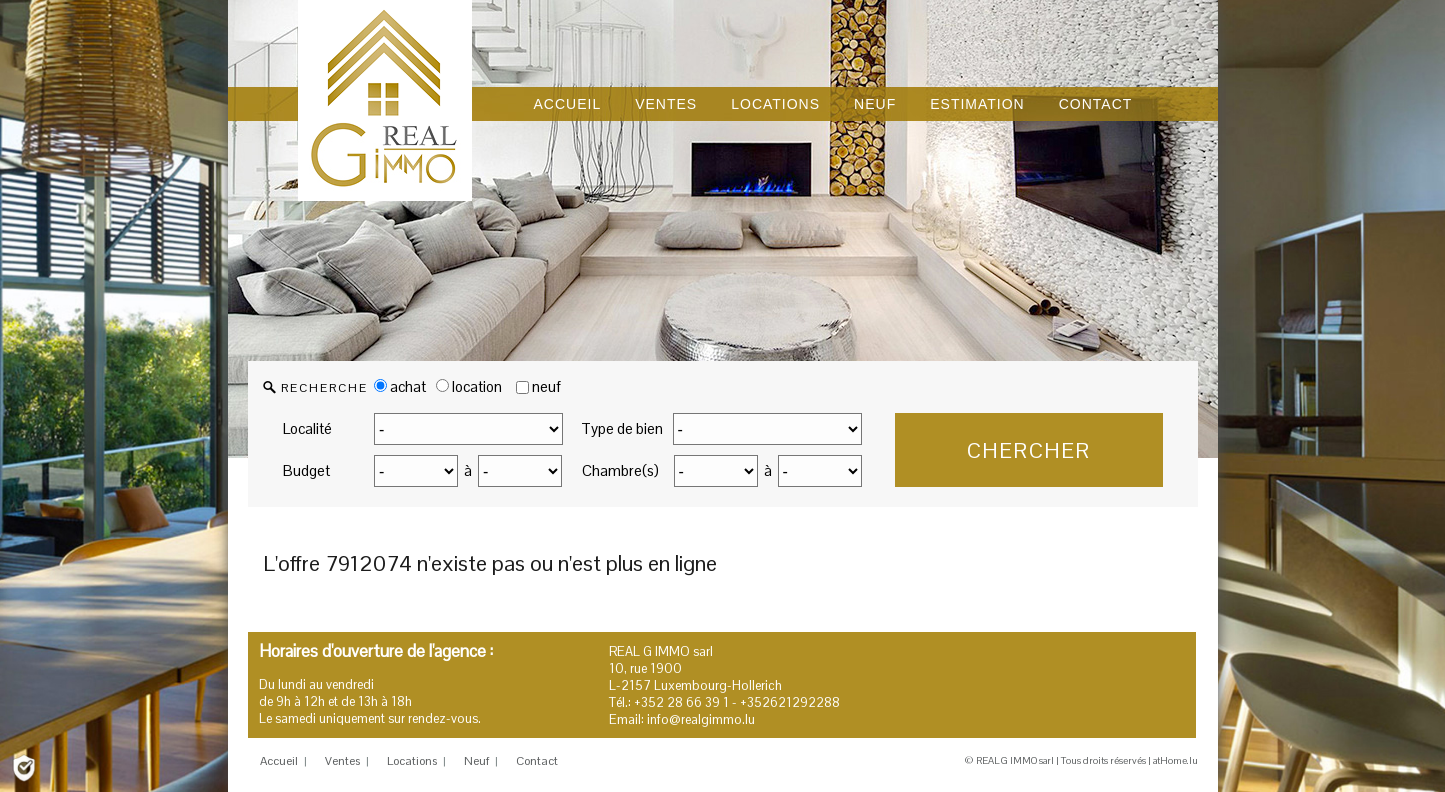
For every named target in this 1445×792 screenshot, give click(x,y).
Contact (537, 761)
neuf (546, 386)
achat (400, 386)
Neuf (476, 761)
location (469, 386)
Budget (306, 470)
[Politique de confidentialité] (24, 766)
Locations (412, 761)
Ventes (342, 761)
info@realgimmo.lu (701, 719)
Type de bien (622, 428)
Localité (307, 428)
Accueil (279, 761)
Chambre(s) (620, 470)
